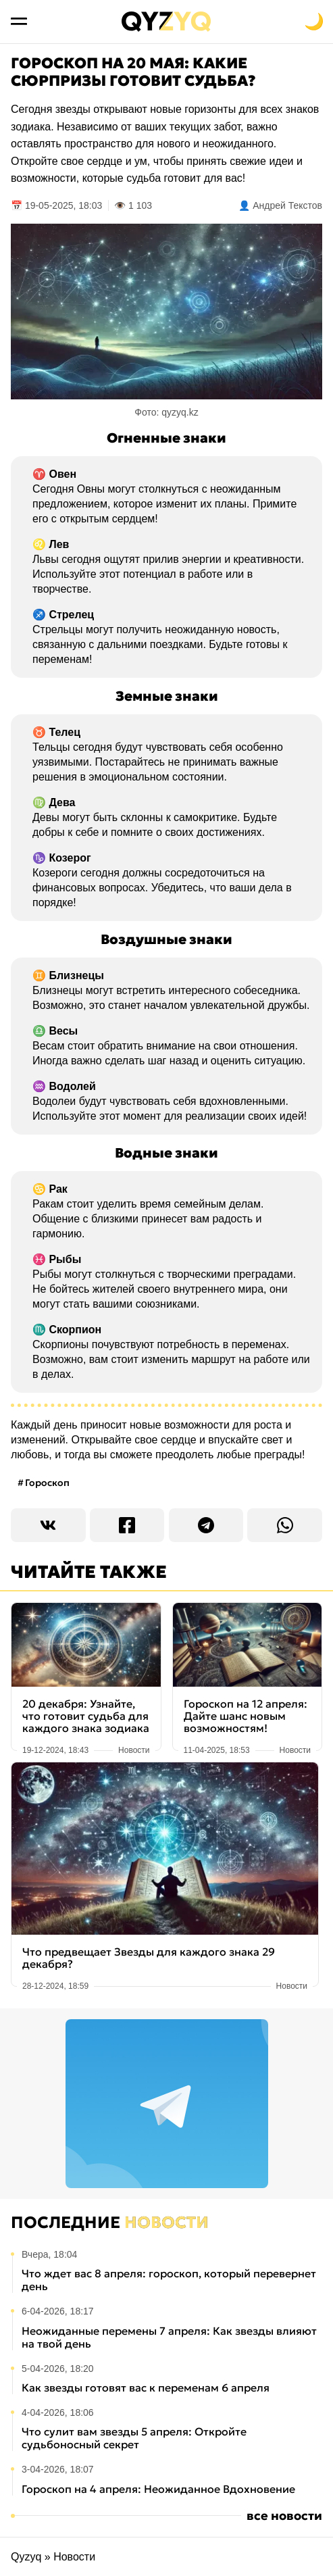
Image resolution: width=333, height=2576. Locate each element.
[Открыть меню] (18, 21)
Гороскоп (47, 1483)
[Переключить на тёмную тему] (314, 21)
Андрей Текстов (287, 205)
